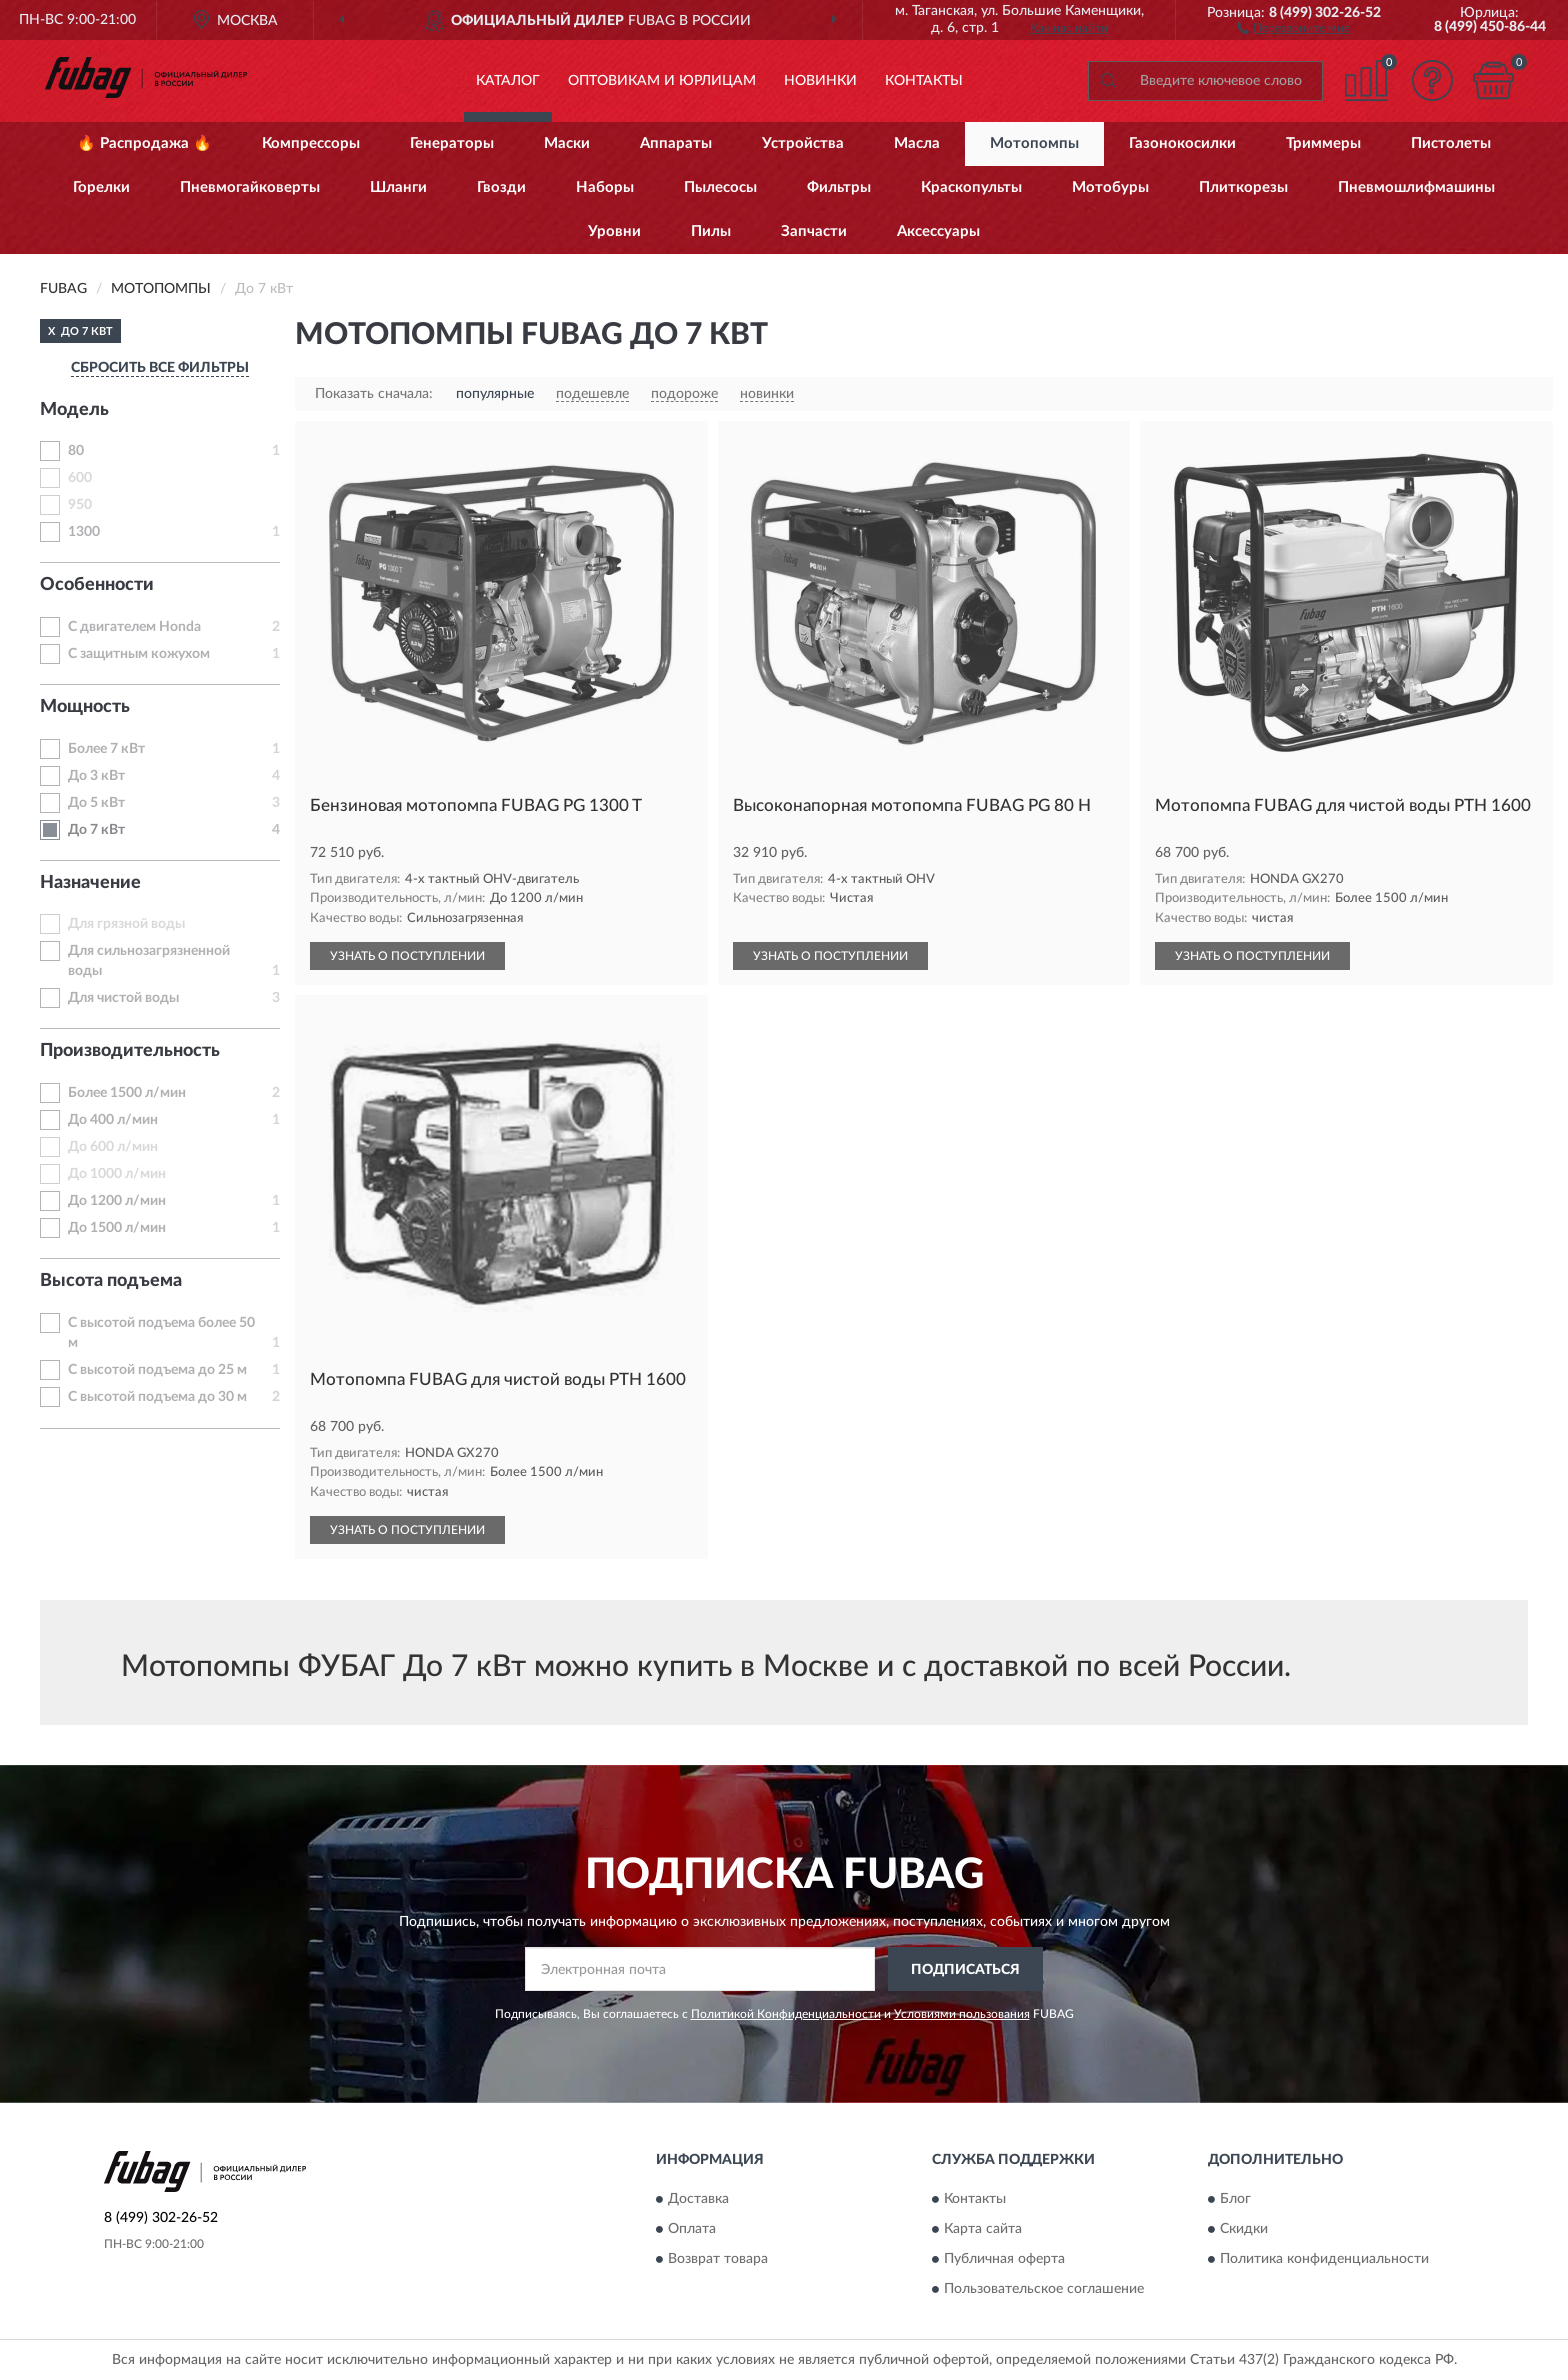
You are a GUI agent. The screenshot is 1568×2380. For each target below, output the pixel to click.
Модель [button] (74, 410)
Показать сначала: (374, 394)
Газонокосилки (1182, 143)
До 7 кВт (96, 830)
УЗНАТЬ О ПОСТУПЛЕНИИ (407, 956)
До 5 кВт (96, 803)
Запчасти (814, 231)
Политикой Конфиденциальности (786, 2014)
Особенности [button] (97, 585)
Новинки (820, 81)
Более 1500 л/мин (127, 1093)
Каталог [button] (508, 81)
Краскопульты (971, 187)
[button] (1293, 27)
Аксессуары (938, 231)
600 (80, 478)
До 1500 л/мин (117, 1228)
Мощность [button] (85, 707)
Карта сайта (983, 2229)
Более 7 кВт (106, 749)
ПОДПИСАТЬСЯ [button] (965, 1970)
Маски (567, 143)
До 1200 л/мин (117, 1201)
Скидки (1244, 2229)
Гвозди (501, 187)
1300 (84, 532)
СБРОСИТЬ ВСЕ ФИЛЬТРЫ (160, 368)
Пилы (711, 231)
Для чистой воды (123, 998)
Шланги (398, 187)
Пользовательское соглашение (1044, 2289)
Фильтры (839, 187)
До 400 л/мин (113, 1120)
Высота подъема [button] (111, 1281)
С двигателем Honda (134, 627)
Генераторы (452, 143)
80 (76, 451)
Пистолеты (1451, 143)
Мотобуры (1110, 187)
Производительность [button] (130, 1051)
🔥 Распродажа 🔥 (144, 143)
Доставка (698, 2199)
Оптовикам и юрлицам (662, 81)
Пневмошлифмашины (1416, 187)
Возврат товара (718, 2259)
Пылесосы (720, 187)
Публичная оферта (1004, 2259)
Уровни (614, 231)
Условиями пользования (962, 2014)
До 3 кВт (96, 776)
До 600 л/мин (113, 1147)
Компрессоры (311, 143)
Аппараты (676, 143)
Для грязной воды (126, 924)
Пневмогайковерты (250, 187)
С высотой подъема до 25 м (157, 1370)
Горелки (101, 187)
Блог (1235, 2199)
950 (80, 505)
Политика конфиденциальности (1324, 2259)
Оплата (692, 2229)
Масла (917, 143)
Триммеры (1323, 143)
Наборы (605, 187)
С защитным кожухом (139, 654)
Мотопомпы (1034, 143)
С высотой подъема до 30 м (157, 1397)
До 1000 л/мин (117, 1174)
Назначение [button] (90, 883)
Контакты (924, 81)
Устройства (803, 143)
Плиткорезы (1243, 187)
